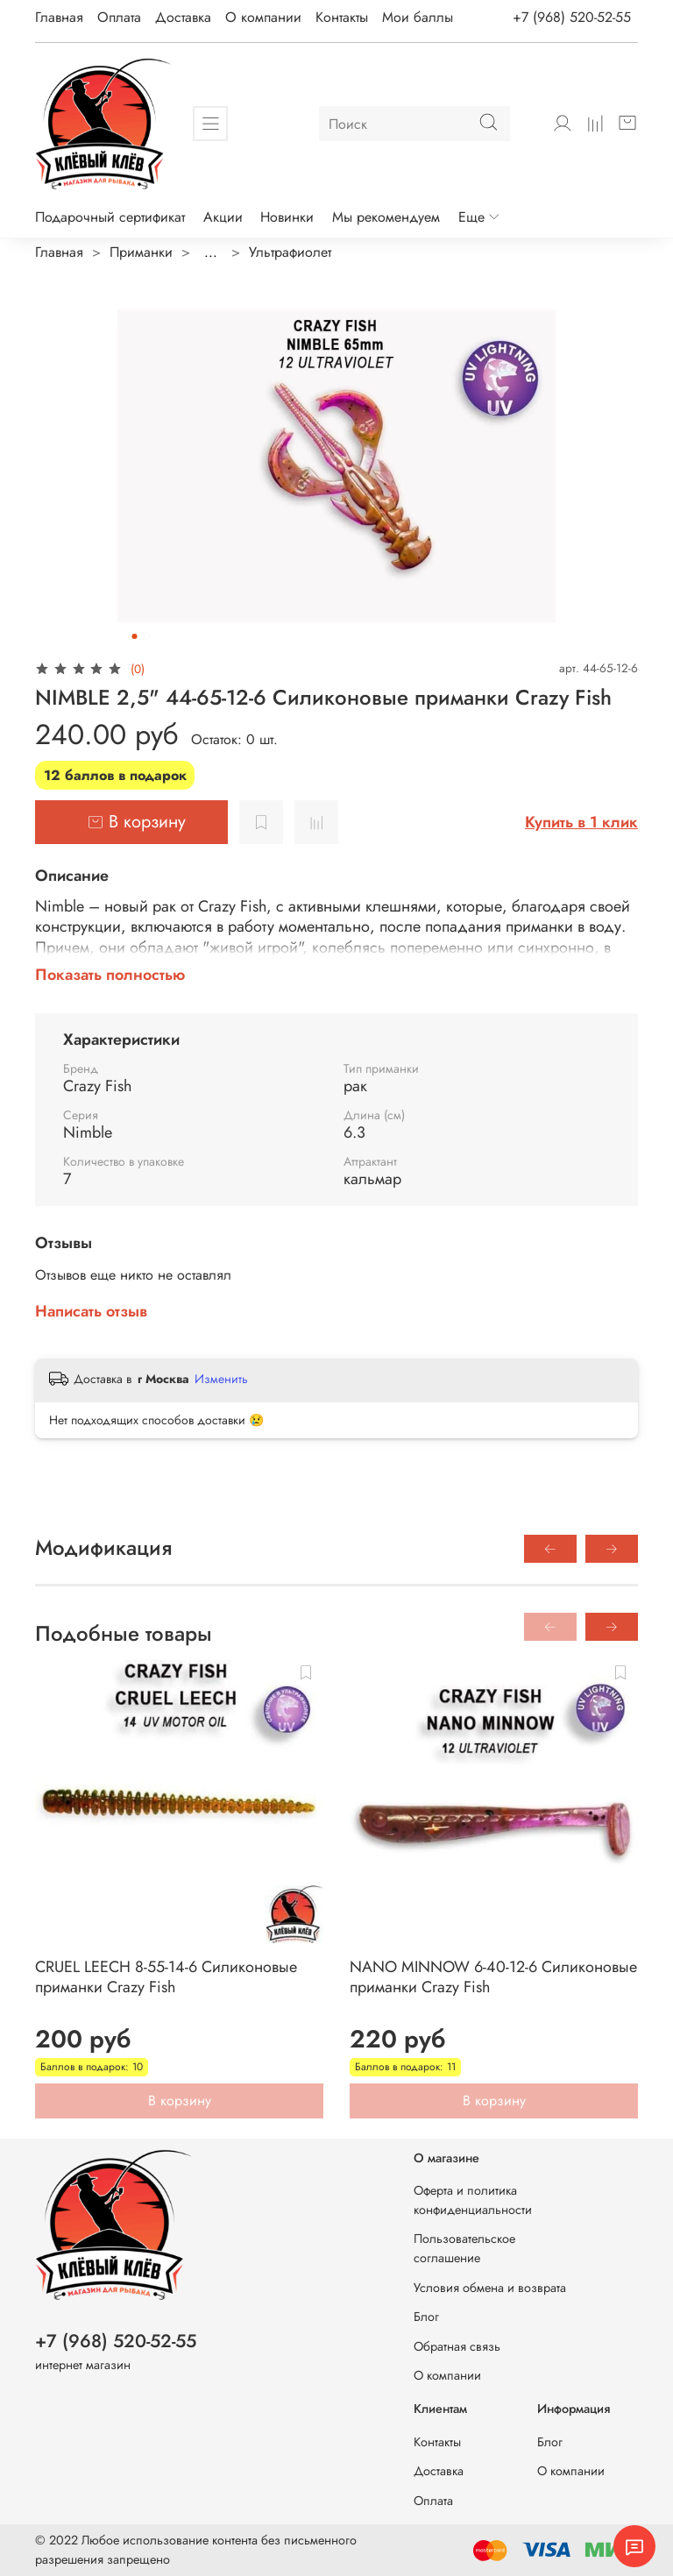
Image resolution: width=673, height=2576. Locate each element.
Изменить (221, 1379)
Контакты (341, 17)
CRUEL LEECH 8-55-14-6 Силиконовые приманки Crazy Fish (166, 1976)
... (210, 252)
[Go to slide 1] (135, 636)
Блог (426, 2316)
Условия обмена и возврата (490, 2287)
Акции (223, 217)
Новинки (287, 217)
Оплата (119, 17)
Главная (59, 17)
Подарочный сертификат (110, 217)
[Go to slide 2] (147, 636)
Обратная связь (457, 2346)
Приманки (141, 252)
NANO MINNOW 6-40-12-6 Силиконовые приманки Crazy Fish (493, 1976)
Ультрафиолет (290, 252)
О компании (263, 17)
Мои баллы (417, 17)
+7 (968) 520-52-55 (572, 17)
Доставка (183, 17)
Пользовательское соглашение (464, 2248)
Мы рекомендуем (386, 217)
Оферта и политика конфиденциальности (473, 2200)
